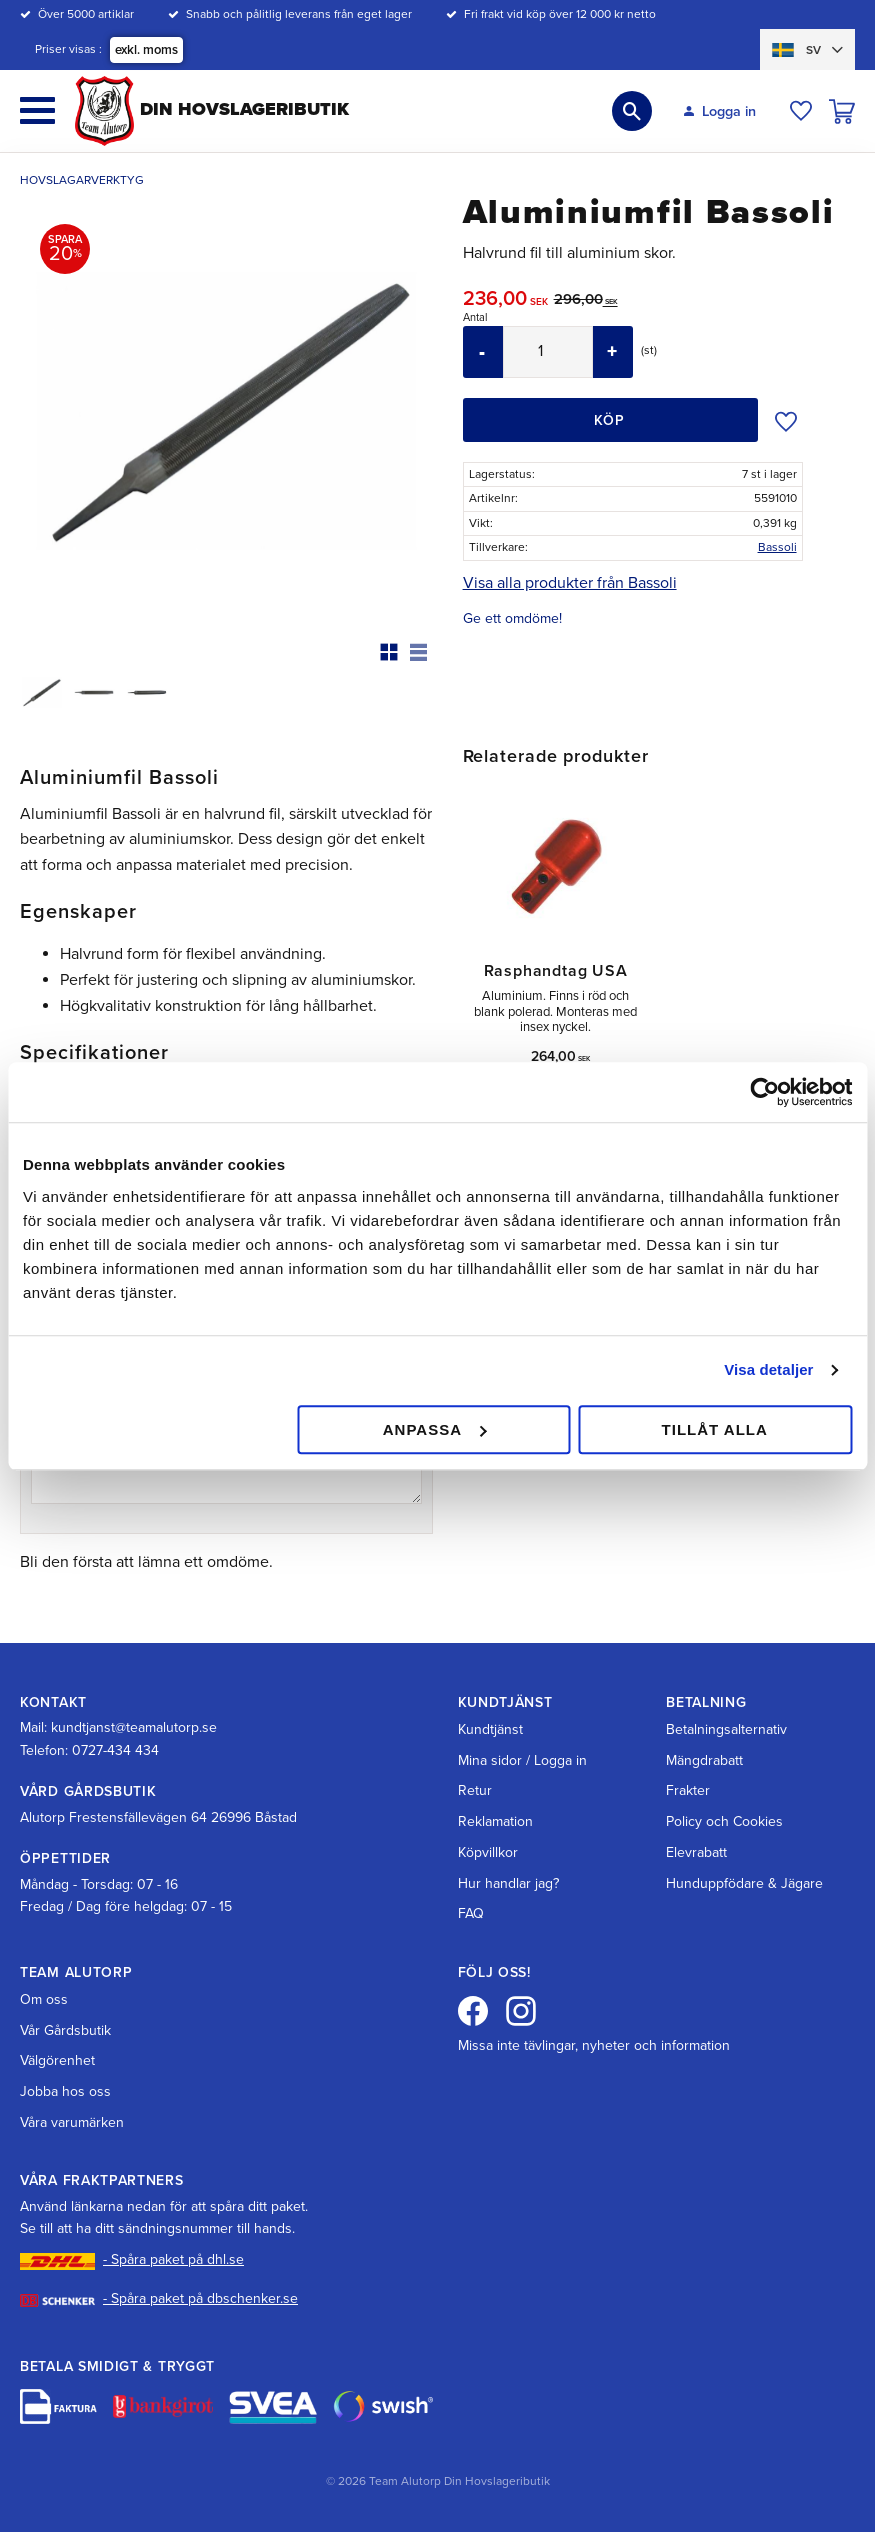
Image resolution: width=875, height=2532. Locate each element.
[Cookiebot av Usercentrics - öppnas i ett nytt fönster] (764, 1092)
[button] (37, 110)
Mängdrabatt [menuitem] (704, 1760)
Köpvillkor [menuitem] (488, 1852)
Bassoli (777, 547)
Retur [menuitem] (475, 1790)
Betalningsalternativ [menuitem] (726, 1729)
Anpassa (434, 1429)
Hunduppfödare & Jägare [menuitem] (744, 1883)
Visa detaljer (768, 1369)
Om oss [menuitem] (44, 1999)
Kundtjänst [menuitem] (490, 1729)
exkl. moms (146, 50)
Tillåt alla (715, 1429)
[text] (508, 301)
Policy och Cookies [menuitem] (724, 1821)
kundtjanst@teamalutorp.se (134, 1727)
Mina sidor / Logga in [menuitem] (522, 1760)
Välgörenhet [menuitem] (57, 2060)
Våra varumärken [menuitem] (72, 2122)
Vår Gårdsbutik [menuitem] (65, 2030)
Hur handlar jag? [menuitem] (508, 1883)
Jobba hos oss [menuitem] (65, 2091)
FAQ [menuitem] (471, 1913)
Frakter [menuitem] (688, 1790)
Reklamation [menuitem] (495, 1821)
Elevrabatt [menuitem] (696, 1852)
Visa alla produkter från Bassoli (570, 583)
